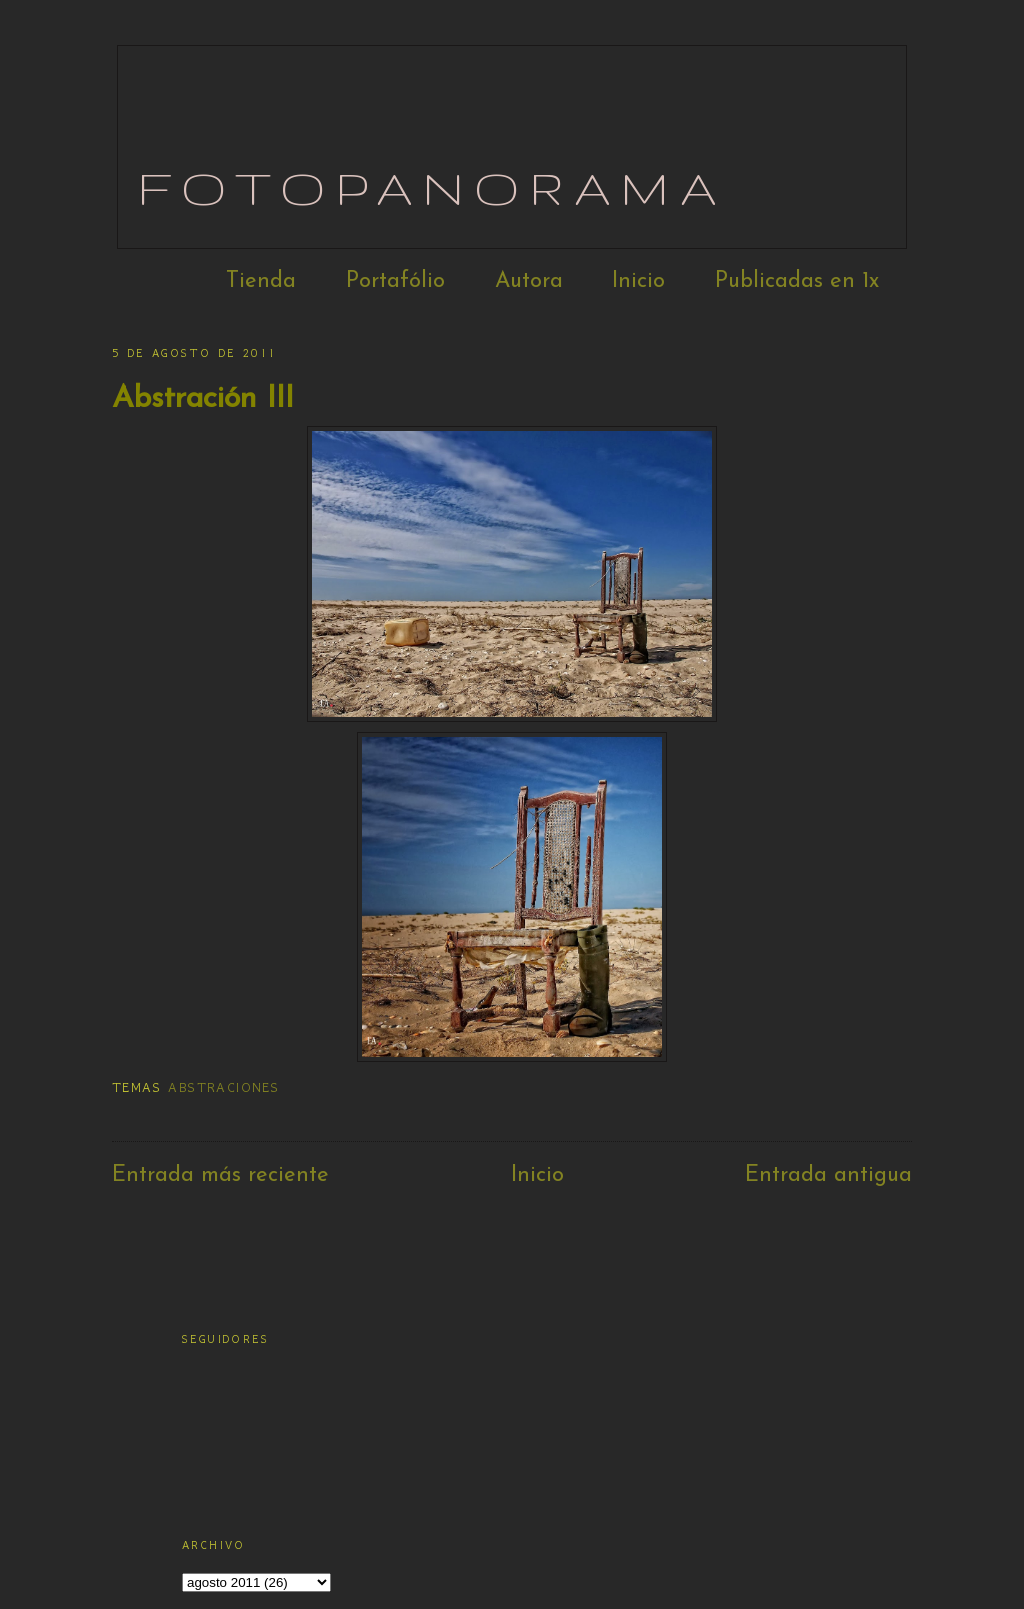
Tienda (261, 281)
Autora (529, 281)
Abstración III (203, 399)
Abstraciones (223, 1087)
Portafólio (395, 281)
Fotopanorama (432, 187)
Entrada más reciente (220, 1175)
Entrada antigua (828, 1175)
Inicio (638, 281)
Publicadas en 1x (797, 281)
